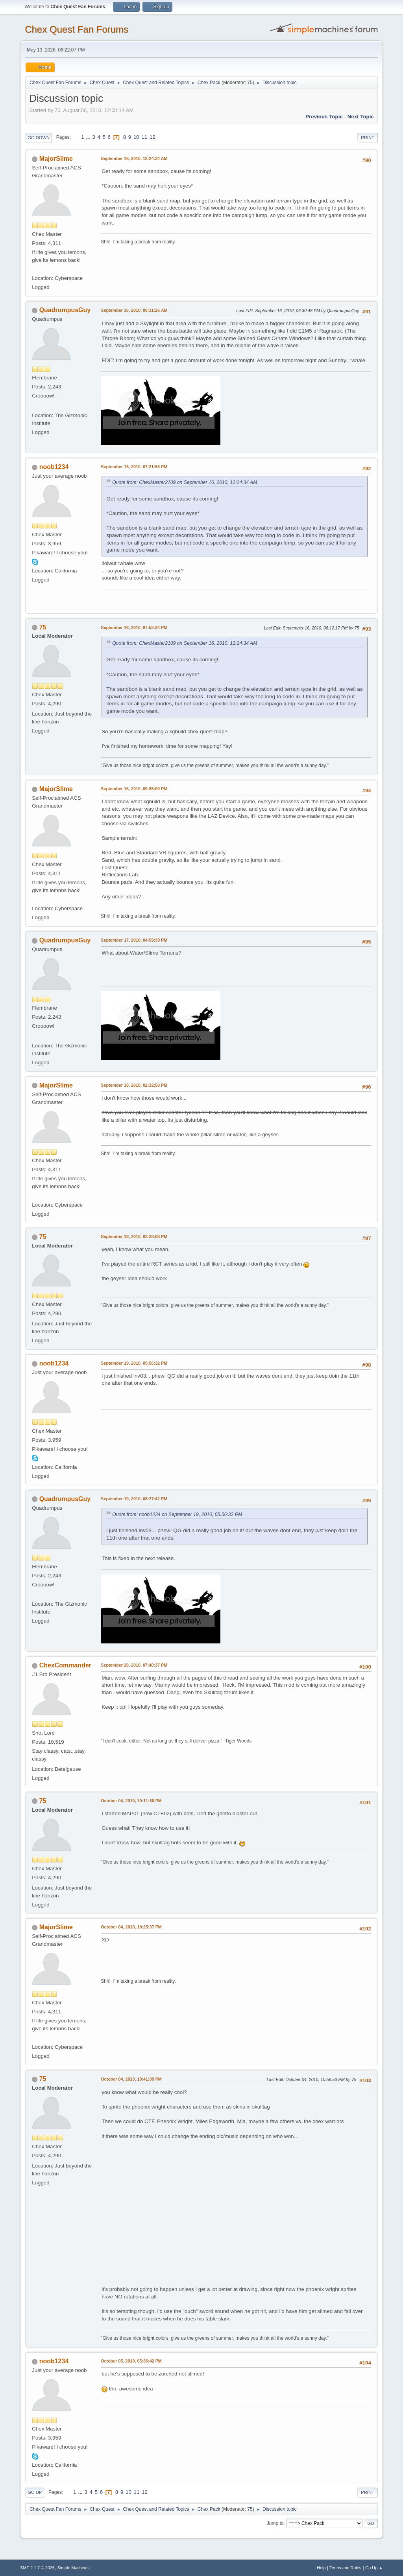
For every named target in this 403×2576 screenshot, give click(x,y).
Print (367, 137)
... (89, 137)
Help (321, 2567)
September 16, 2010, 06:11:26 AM (134, 310)
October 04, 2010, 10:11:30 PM (131, 1800)
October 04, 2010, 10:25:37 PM (131, 1927)
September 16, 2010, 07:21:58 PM (134, 466)
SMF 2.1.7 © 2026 (37, 2567)
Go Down (39, 137)
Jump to (275, 2523)
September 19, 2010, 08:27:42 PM (134, 1498)
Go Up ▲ (374, 2567)
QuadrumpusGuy (65, 310)
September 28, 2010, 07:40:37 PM (134, 1665)
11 (144, 137)
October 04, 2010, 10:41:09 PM (131, 2079)
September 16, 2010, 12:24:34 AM (134, 158)
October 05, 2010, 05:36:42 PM (131, 2361)
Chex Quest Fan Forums (76, 29)
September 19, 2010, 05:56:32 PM (134, 1363)
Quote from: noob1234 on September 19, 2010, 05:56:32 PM (177, 1514)
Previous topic (324, 117)
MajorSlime (56, 158)
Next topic (361, 117)
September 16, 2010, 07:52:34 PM (134, 627)
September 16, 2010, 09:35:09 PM (134, 788)
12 (152, 137)
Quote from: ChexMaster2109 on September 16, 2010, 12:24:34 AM (184, 482)
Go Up (35, 2492)
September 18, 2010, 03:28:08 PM (134, 1236)
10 (136, 137)
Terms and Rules (345, 2567)
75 (249, 82)
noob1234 (54, 467)
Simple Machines (73, 2567)
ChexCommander (65, 1665)
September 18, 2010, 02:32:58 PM (134, 1085)
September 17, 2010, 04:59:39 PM (134, 940)
